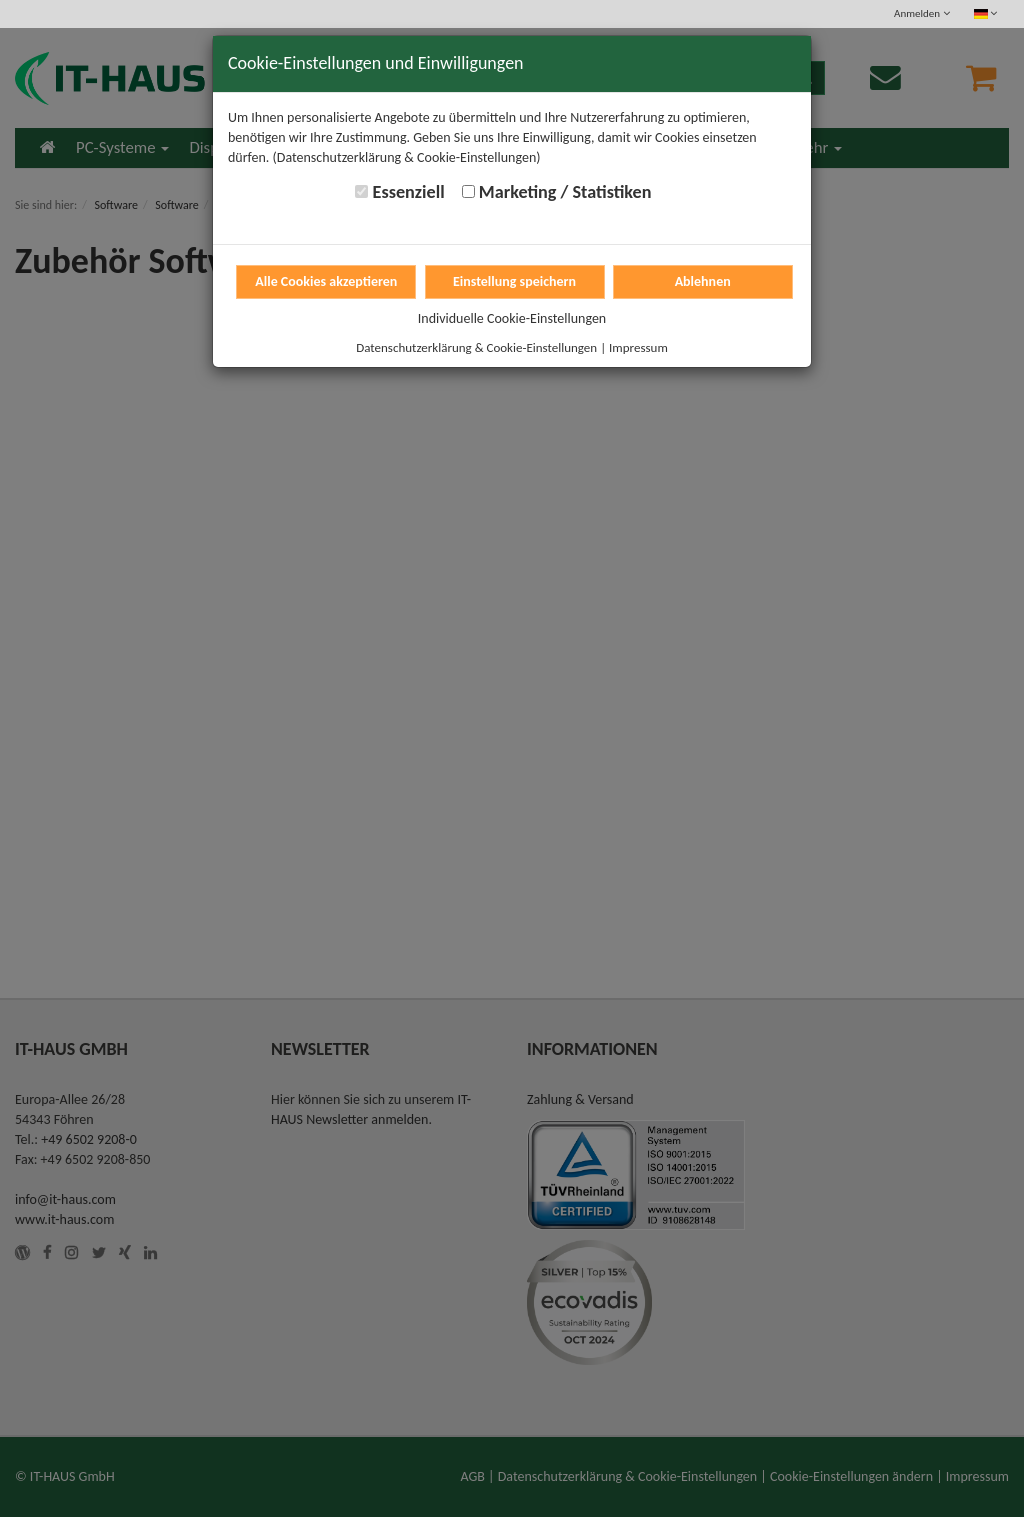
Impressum (638, 347)
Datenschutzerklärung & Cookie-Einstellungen (476, 347)
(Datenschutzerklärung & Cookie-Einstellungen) (407, 157)
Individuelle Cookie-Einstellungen (512, 318)
